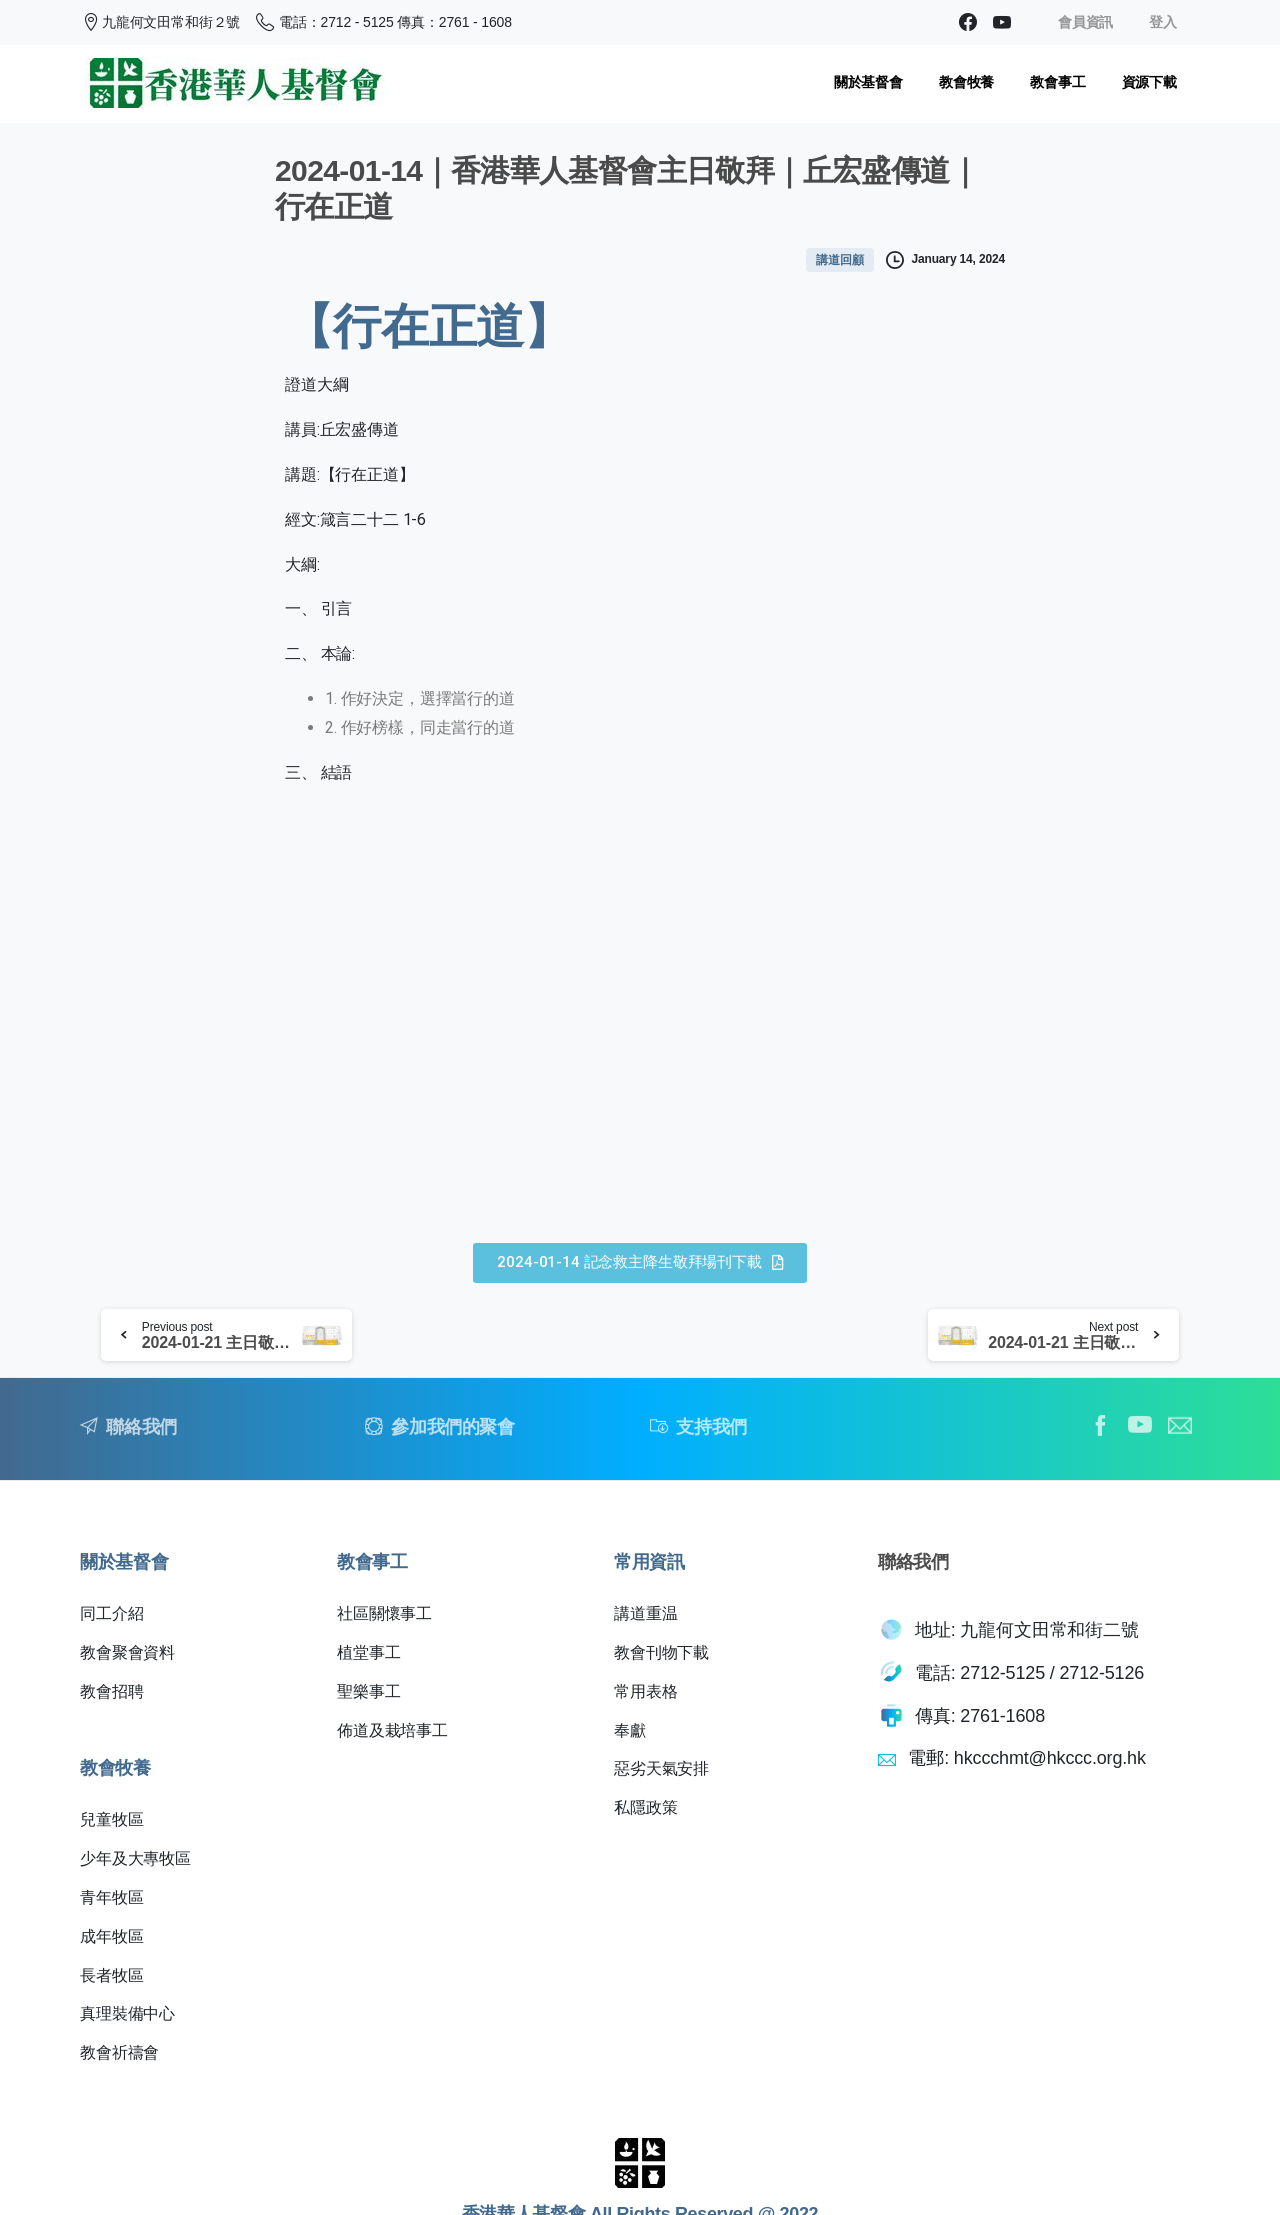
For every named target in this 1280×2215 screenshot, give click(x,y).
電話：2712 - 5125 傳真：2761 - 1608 (384, 22)
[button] (639, 1263)
